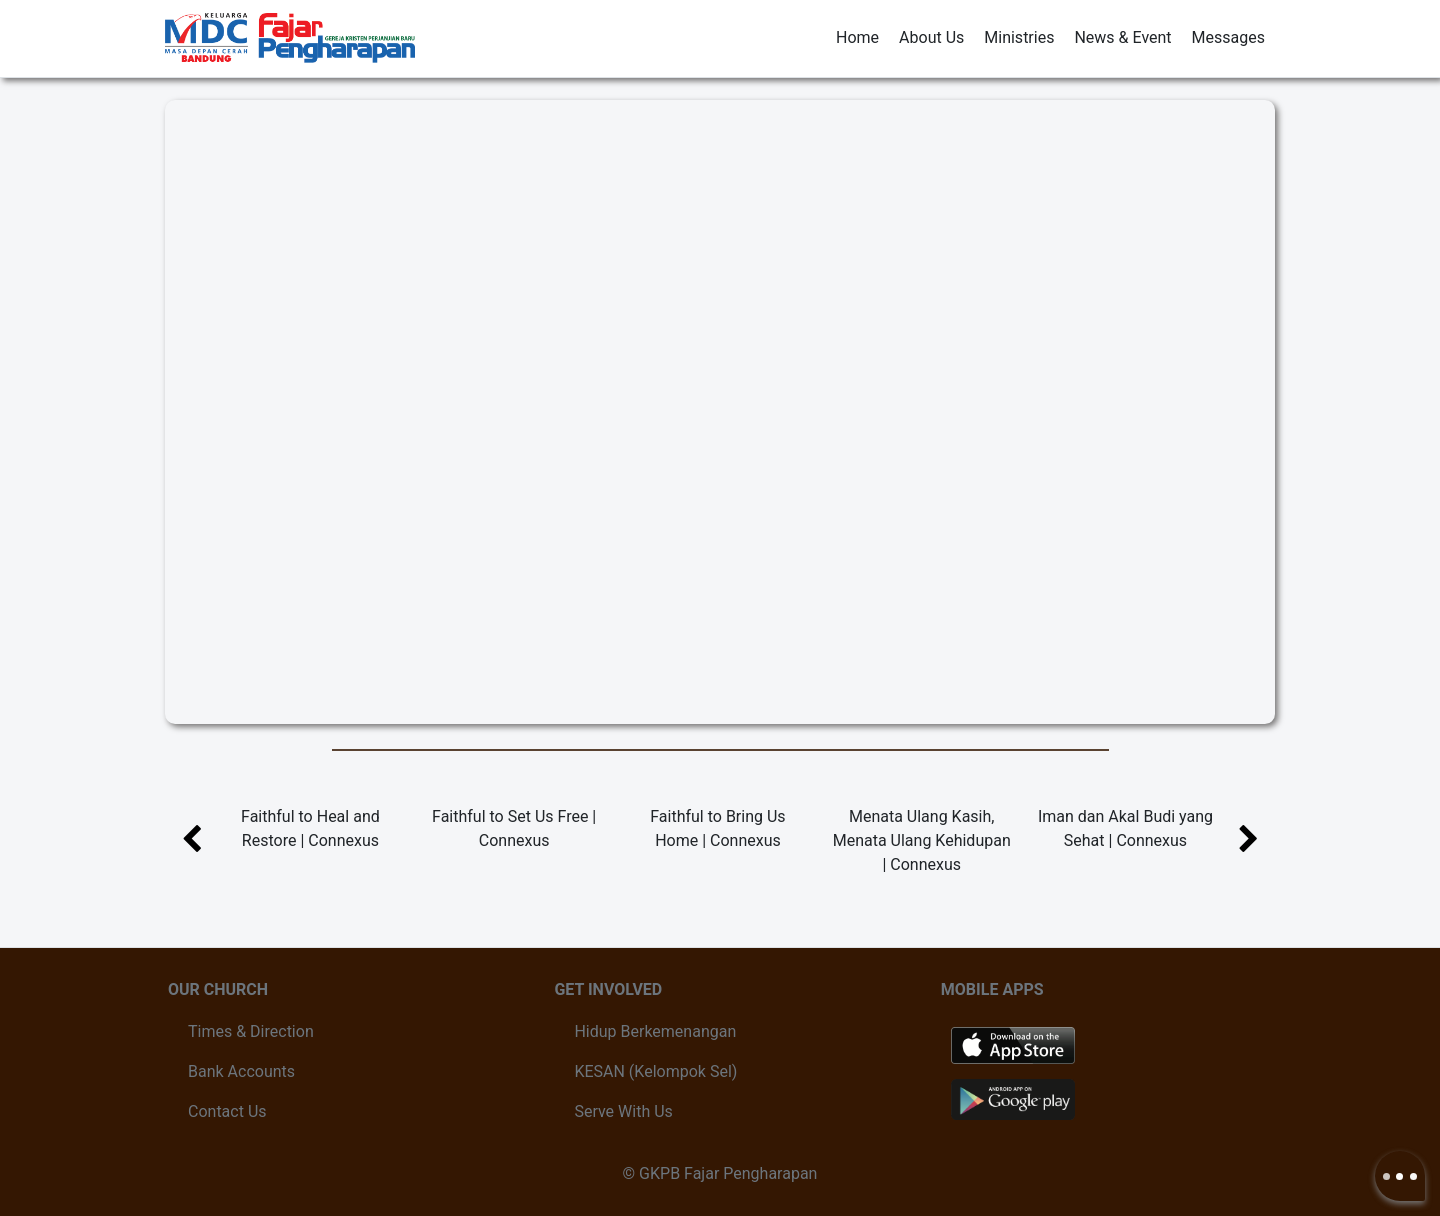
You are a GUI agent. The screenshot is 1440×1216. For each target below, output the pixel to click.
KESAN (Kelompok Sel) (655, 1071)
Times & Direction (251, 1031)
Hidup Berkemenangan (655, 1031)
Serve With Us (623, 1111)
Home (857, 37)
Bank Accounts (241, 1071)
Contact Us (227, 1111)
